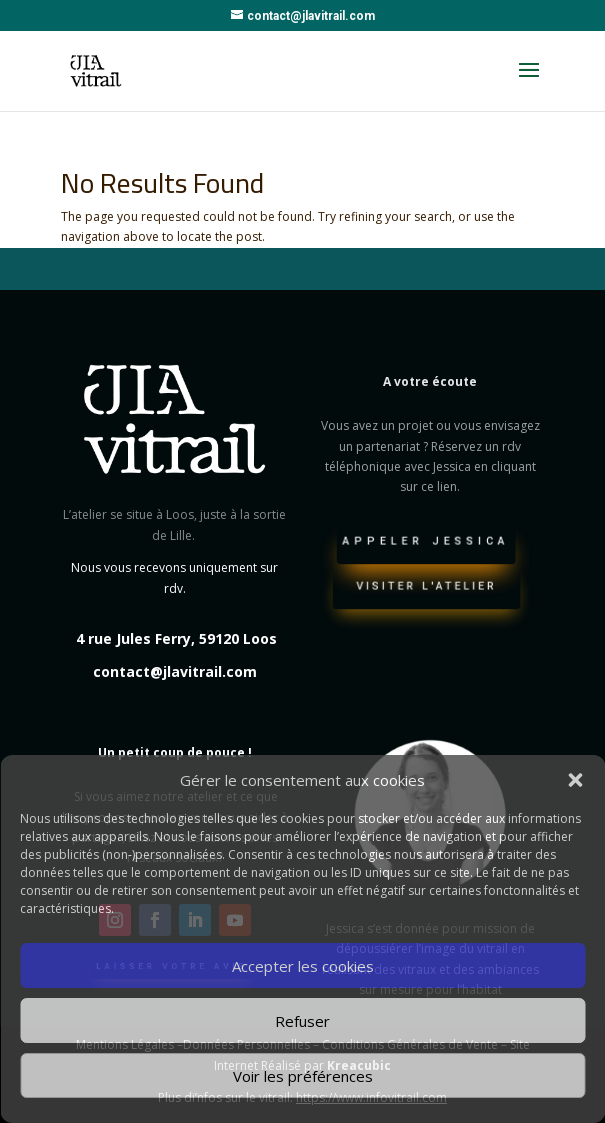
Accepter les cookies (303, 966)
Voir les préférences (303, 1076)
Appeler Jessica (426, 543)
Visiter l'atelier (426, 589)
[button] (575, 780)
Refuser (302, 1021)
